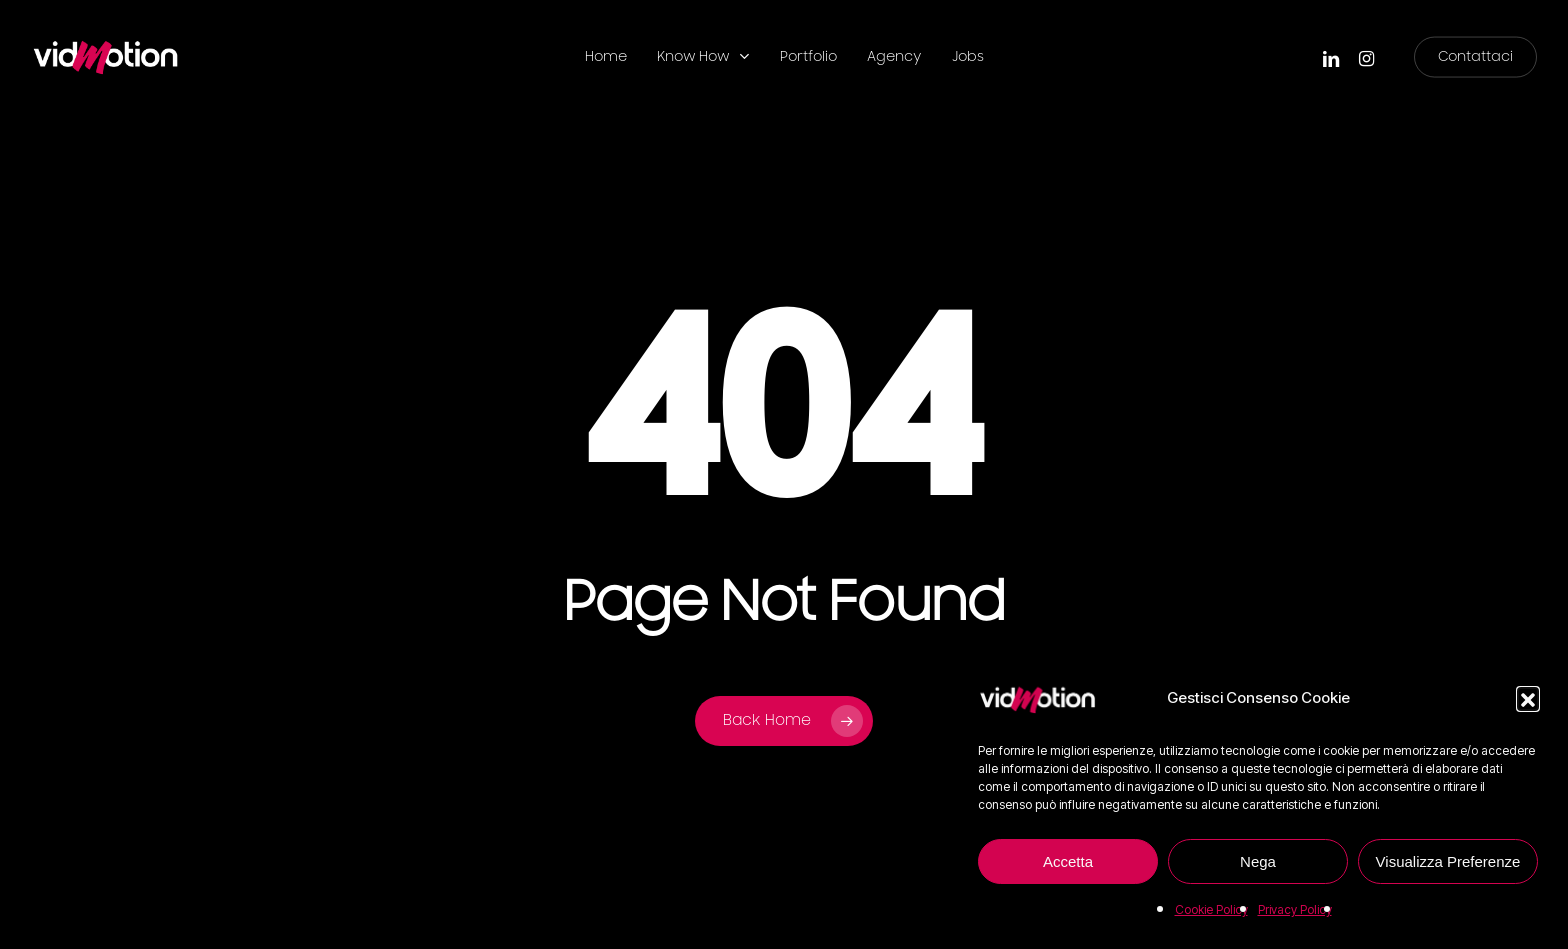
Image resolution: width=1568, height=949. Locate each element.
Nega (1258, 861)
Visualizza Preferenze (1448, 861)
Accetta (1068, 861)
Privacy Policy (1295, 909)
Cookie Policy (1211, 909)
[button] (1528, 698)
